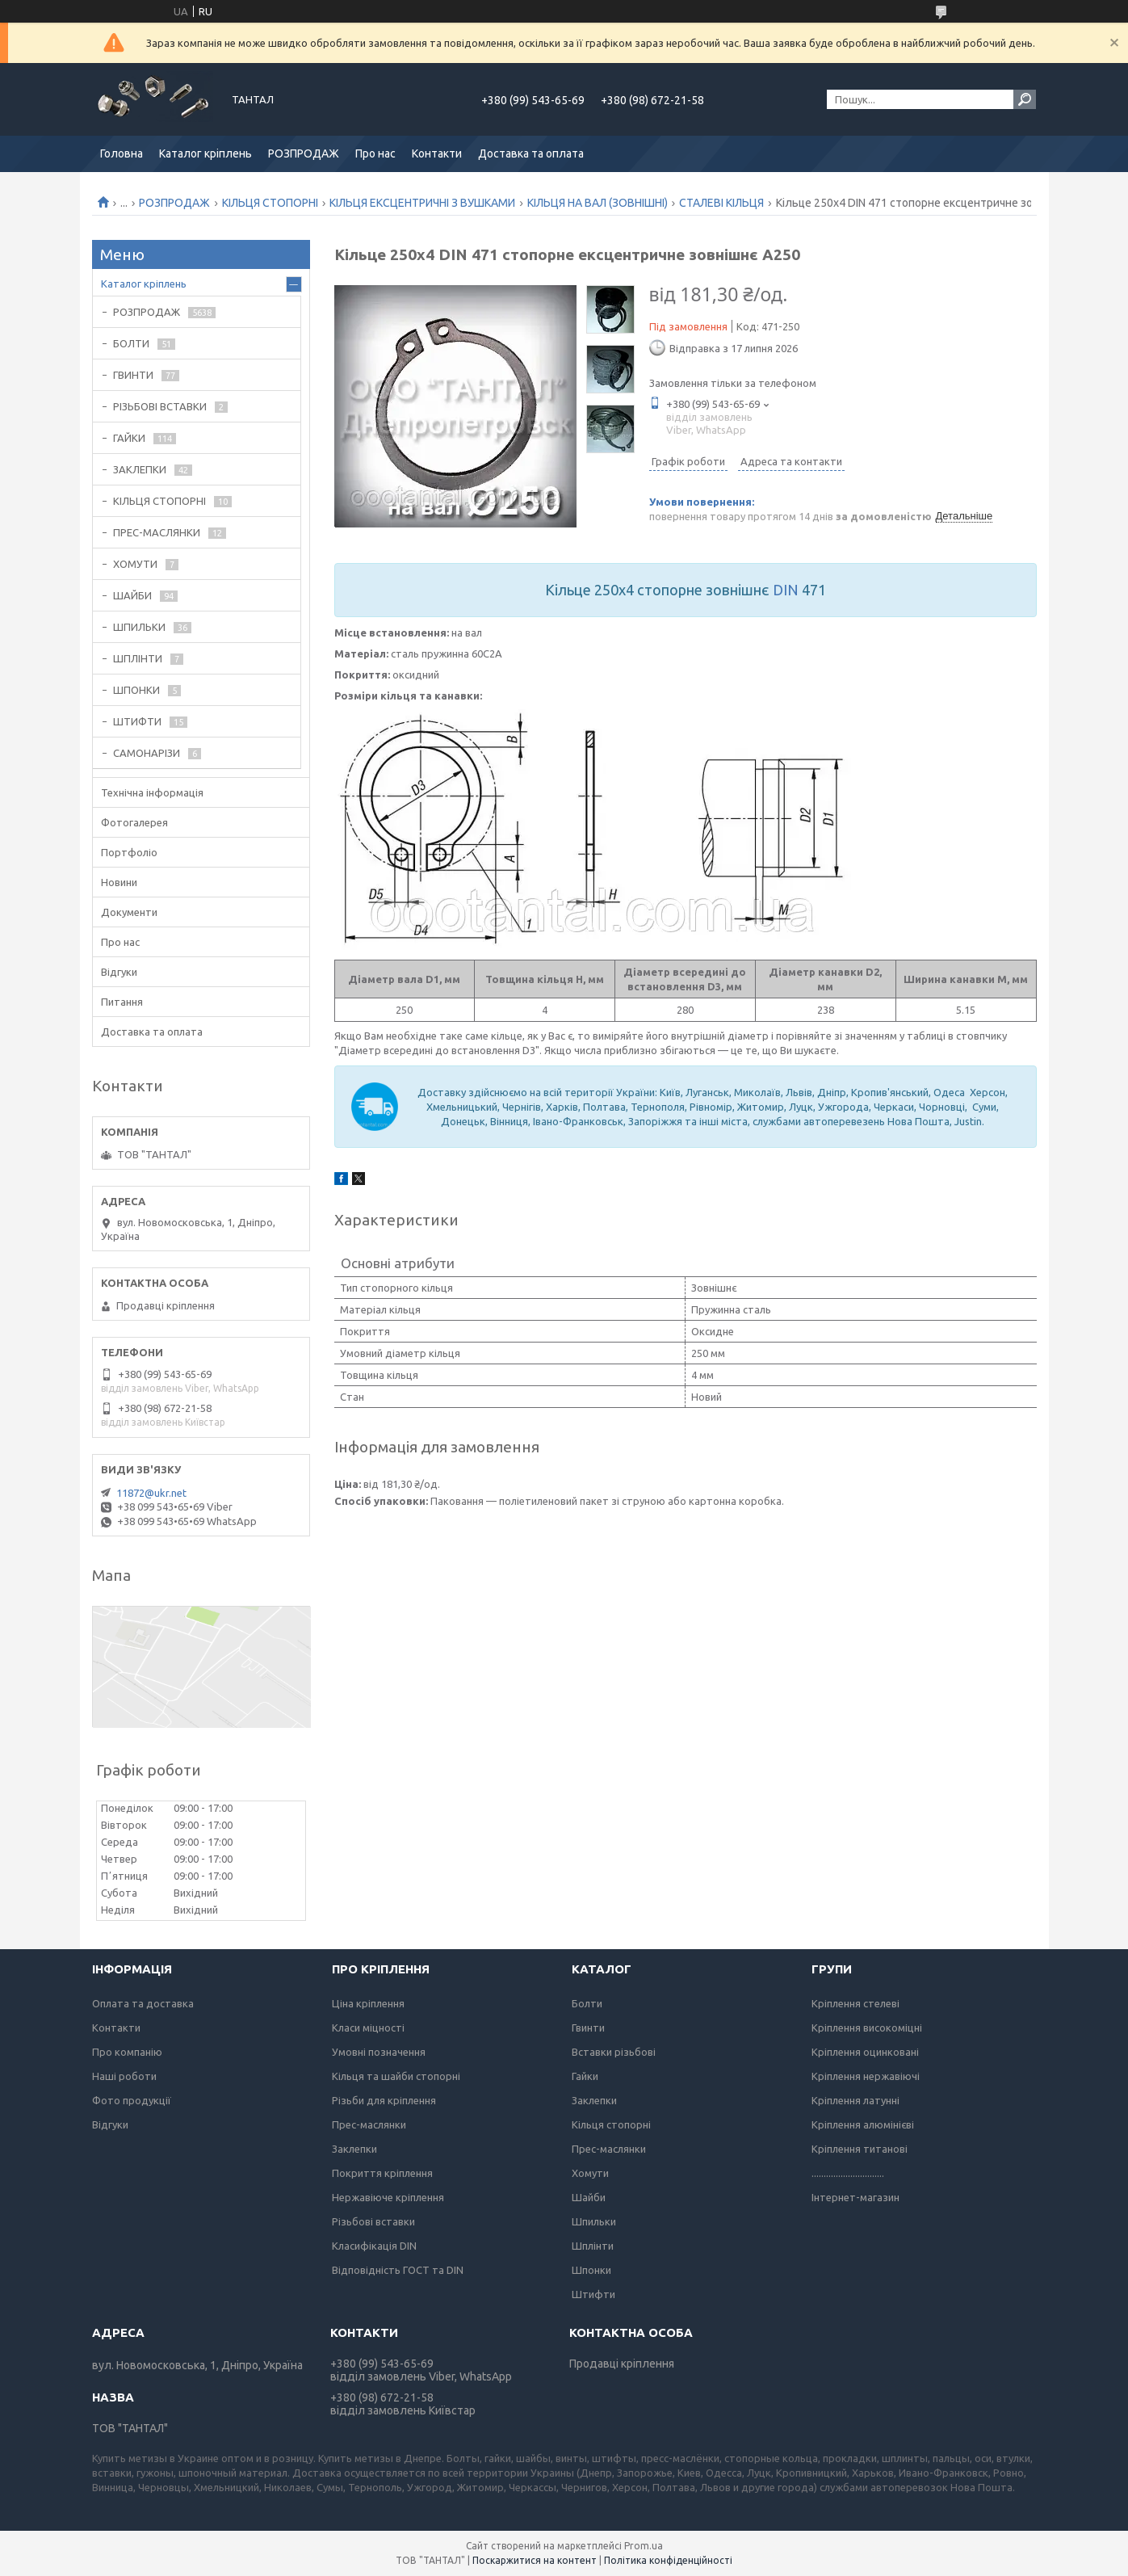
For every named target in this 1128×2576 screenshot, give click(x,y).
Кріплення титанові (859, 2148)
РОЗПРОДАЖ (303, 153)
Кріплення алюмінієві (862, 2124)
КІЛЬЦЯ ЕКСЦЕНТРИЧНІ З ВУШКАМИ (422, 202)
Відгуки (119, 971)
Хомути (590, 2173)
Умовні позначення (379, 2051)
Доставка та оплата (531, 153)
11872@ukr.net (151, 1492)
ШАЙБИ (132, 595)
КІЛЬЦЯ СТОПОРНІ (270, 202)
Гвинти (588, 2027)
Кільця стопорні (611, 2124)
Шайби (589, 2197)
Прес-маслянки (369, 2124)
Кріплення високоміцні (866, 2027)
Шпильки (594, 2221)
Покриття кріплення (382, 2173)
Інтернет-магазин (855, 2197)
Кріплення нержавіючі (865, 2076)
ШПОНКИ (136, 689)
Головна (121, 153)
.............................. (847, 2173)
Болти (587, 2003)
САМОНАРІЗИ (146, 753)
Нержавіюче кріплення (388, 2197)
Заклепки (354, 2148)
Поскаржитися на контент (534, 2560)
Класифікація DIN (374, 2245)
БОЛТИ (131, 343)
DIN (786, 590)
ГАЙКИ (129, 437)
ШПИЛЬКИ (139, 626)
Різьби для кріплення (384, 2100)
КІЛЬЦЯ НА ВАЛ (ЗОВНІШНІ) (597, 202)
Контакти (437, 153)
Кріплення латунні (855, 2100)
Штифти (593, 2294)
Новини (119, 882)
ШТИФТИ (137, 721)
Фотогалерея (134, 822)
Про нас (375, 153)
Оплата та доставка (143, 2003)
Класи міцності (368, 2027)
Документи (129, 912)
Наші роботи (124, 2076)
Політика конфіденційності (668, 2560)
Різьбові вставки (373, 2221)
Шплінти (593, 2245)
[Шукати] (1024, 99)
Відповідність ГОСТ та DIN (397, 2270)
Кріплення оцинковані (865, 2051)
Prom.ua (643, 2545)
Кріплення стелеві (855, 2003)
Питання (122, 1001)
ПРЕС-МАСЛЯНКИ (156, 532)
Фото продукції (131, 2100)
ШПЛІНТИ (137, 658)
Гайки (585, 2076)
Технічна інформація (152, 792)
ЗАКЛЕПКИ (139, 469)
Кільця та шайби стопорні (396, 2076)
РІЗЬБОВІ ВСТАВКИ (160, 406)
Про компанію (127, 2051)
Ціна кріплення (368, 2003)
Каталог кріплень (205, 153)
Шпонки (591, 2270)
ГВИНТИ (133, 374)
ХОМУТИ (135, 563)
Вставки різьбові (614, 2051)
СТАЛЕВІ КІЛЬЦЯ (721, 202)
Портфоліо (129, 852)
